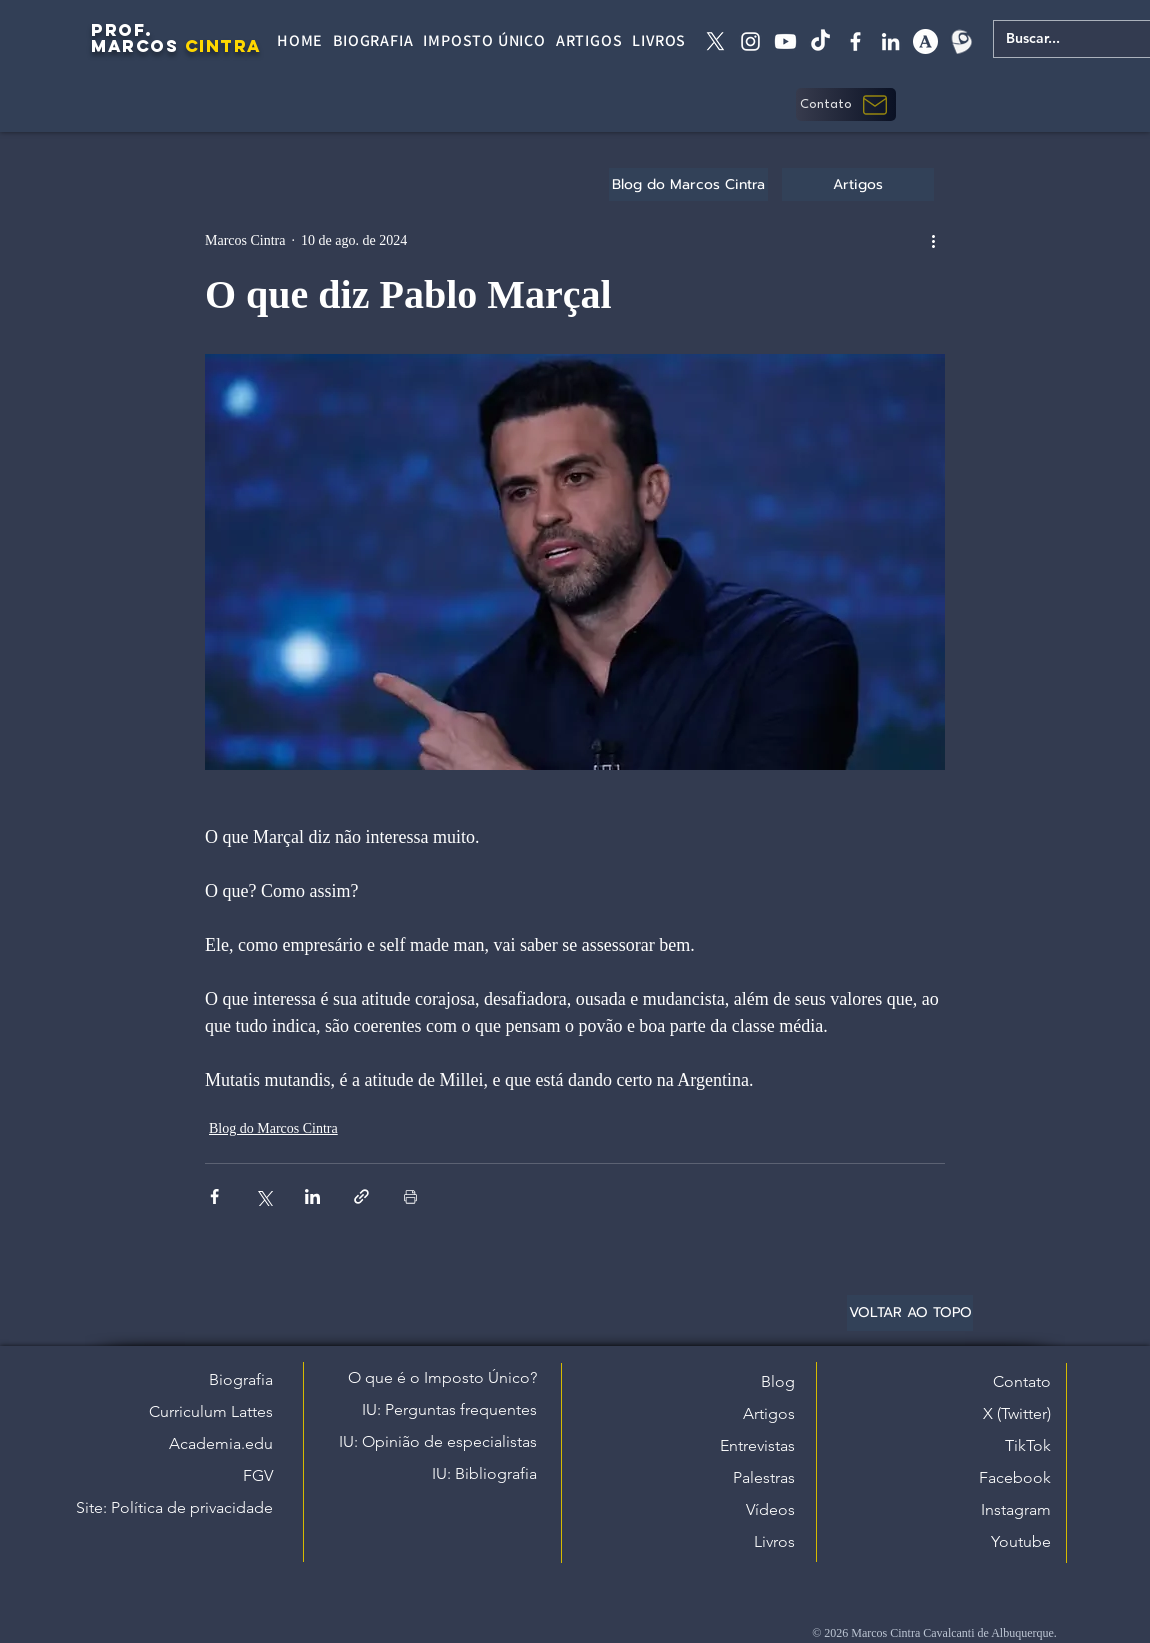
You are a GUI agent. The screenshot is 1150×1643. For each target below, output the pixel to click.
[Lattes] (960, 41)
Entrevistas (757, 1445)
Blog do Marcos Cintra (273, 1128)
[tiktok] (820, 41)
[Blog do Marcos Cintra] (688, 184)
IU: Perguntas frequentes (449, 1409)
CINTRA (223, 46)
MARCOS (134, 46)
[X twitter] (715, 41)
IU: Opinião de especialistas (438, 1441)
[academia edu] (925, 41)
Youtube (1021, 1541)
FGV (258, 1475)
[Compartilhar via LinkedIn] (312, 1196)
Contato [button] (1022, 1381)
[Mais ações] (933, 240)
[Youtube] (785, 41)
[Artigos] (858, 184)
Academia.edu (221, 1443)
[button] (846, 104)
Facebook (1015, 1477)
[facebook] (855, 41)
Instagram (1016, 1509)
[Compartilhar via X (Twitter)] (263, 1196)
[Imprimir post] (410, 1196)
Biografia (241, 1379)
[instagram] (750, 41)
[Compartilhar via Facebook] (214, 1196)
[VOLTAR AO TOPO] (910, 1313)
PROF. (122, 30)
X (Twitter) (1017, 1413)
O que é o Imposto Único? (442, 1377)
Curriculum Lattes (211, 1411)
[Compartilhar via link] (361, 1196)
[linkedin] (890, 41)
